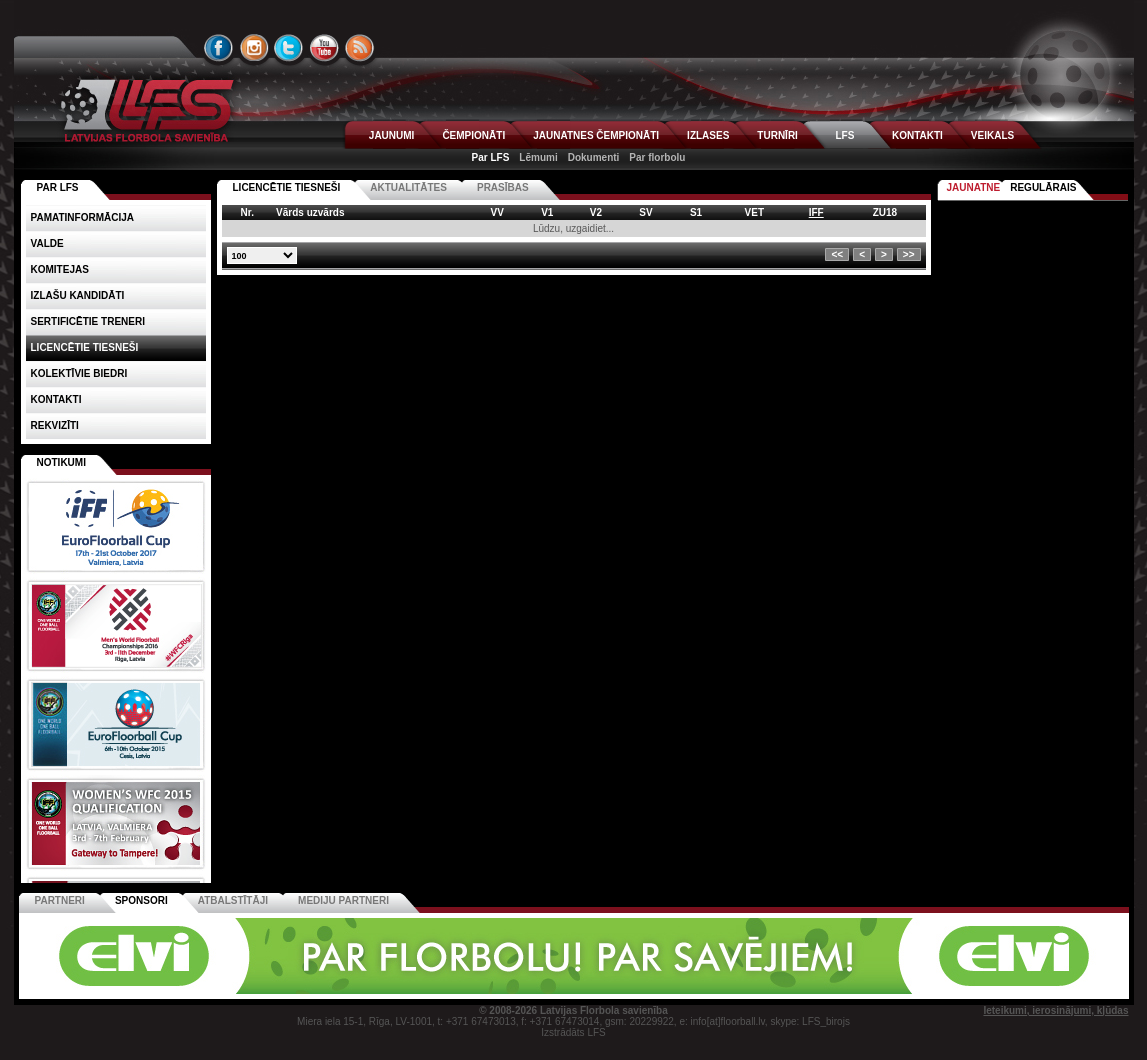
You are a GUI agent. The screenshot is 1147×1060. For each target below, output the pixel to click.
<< (837, 254)
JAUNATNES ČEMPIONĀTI (596, 135)
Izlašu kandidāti (78, 295)
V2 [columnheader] (596, 212)
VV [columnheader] (497, 212)
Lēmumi (538, 157)
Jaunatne (974, 187)
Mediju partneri (343, 900)
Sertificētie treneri (88, 321)
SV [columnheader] (645, 212)
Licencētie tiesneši (287, 187)
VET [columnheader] (754, 212)
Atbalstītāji (233, 900)
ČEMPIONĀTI (473, 135)
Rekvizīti (55, 425)
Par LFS (491, 157)
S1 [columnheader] (696, 212)
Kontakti (56, 399)
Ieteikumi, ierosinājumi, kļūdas (1055, 1010)
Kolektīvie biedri (79, 373)
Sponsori (141, 900)
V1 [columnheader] (547, 212)
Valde (47, 243)
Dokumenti (594, 157)
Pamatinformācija (83, 217)
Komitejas (60, 269)
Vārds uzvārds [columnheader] (310, 212)
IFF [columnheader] (816, 212)
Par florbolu (657, 157)
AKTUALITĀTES (408, 187)
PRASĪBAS (503, 187)
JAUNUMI (392, 135)
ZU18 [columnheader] (885, 212)
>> (909, 254)
